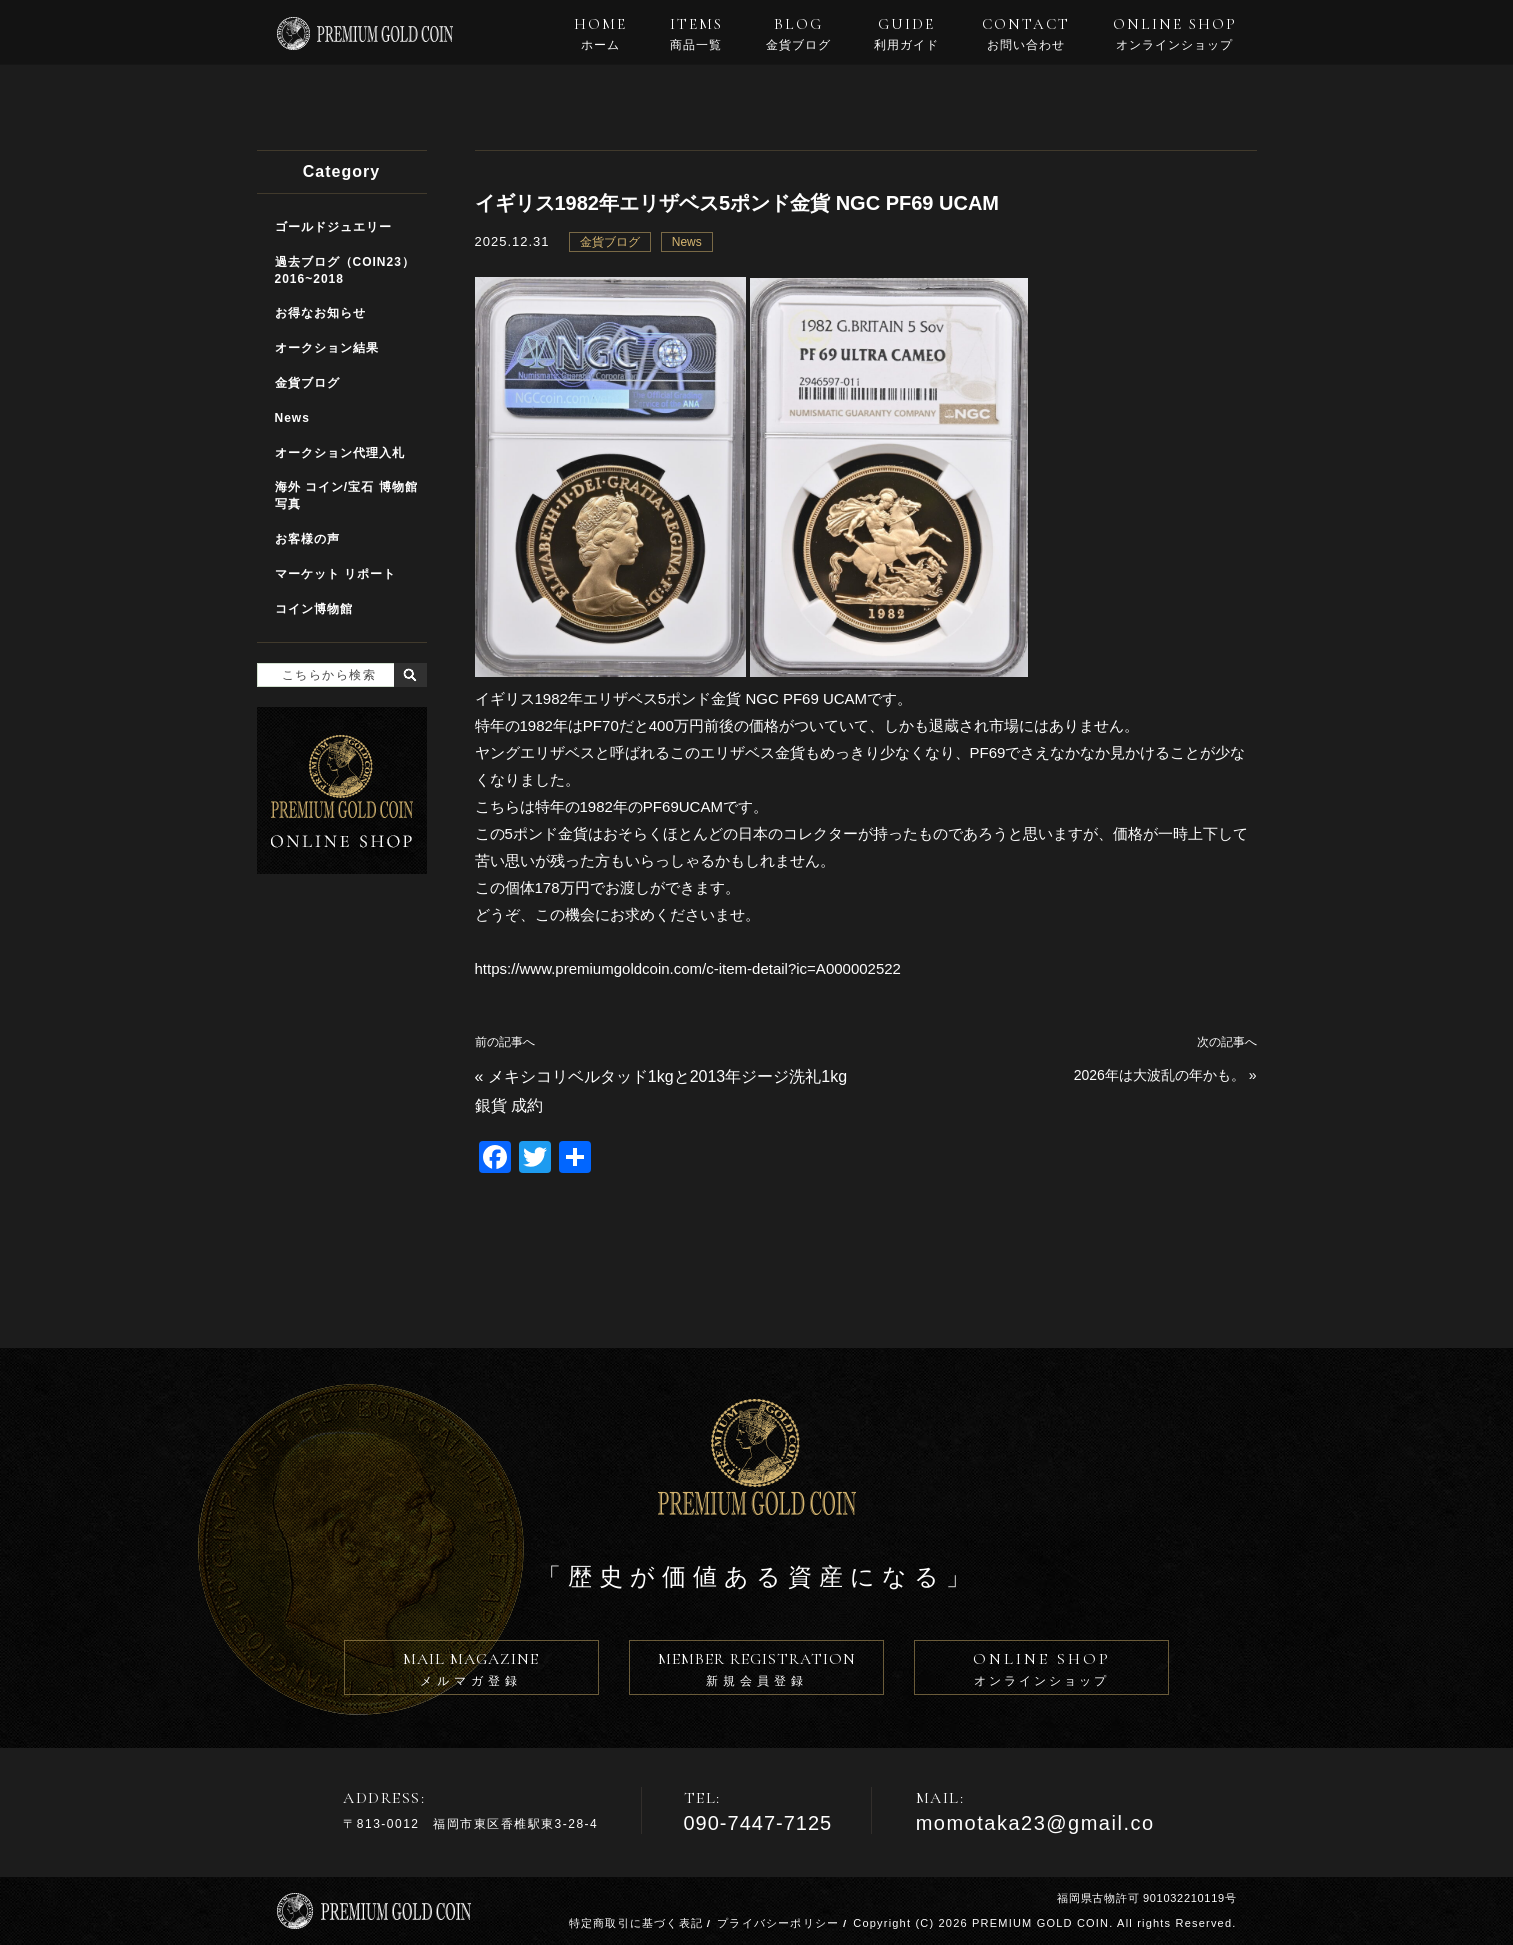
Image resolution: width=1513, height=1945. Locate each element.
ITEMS (696, 34)
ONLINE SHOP (1175, 34)
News (687, 242)
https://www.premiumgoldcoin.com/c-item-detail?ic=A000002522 (688, 968)
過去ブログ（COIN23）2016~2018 (345, 270)
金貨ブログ (610, 242)
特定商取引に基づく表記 (636, 1923)
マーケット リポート (335, 574)
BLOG (798, 34)
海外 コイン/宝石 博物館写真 (346, 495)
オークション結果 (327, 348)
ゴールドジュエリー (333, 227)
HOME (600, 34)
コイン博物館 (314, 609)
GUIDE (906, 34)
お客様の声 (307, 539)
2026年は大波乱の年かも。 (1159, 1075)
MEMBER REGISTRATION (756, 1672)
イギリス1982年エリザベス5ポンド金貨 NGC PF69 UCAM (737, 203)
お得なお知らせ (320, 313)
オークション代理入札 (340, 453)
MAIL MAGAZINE (471, 1672)
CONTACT (1026, 34)
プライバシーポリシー (778, 1923)
